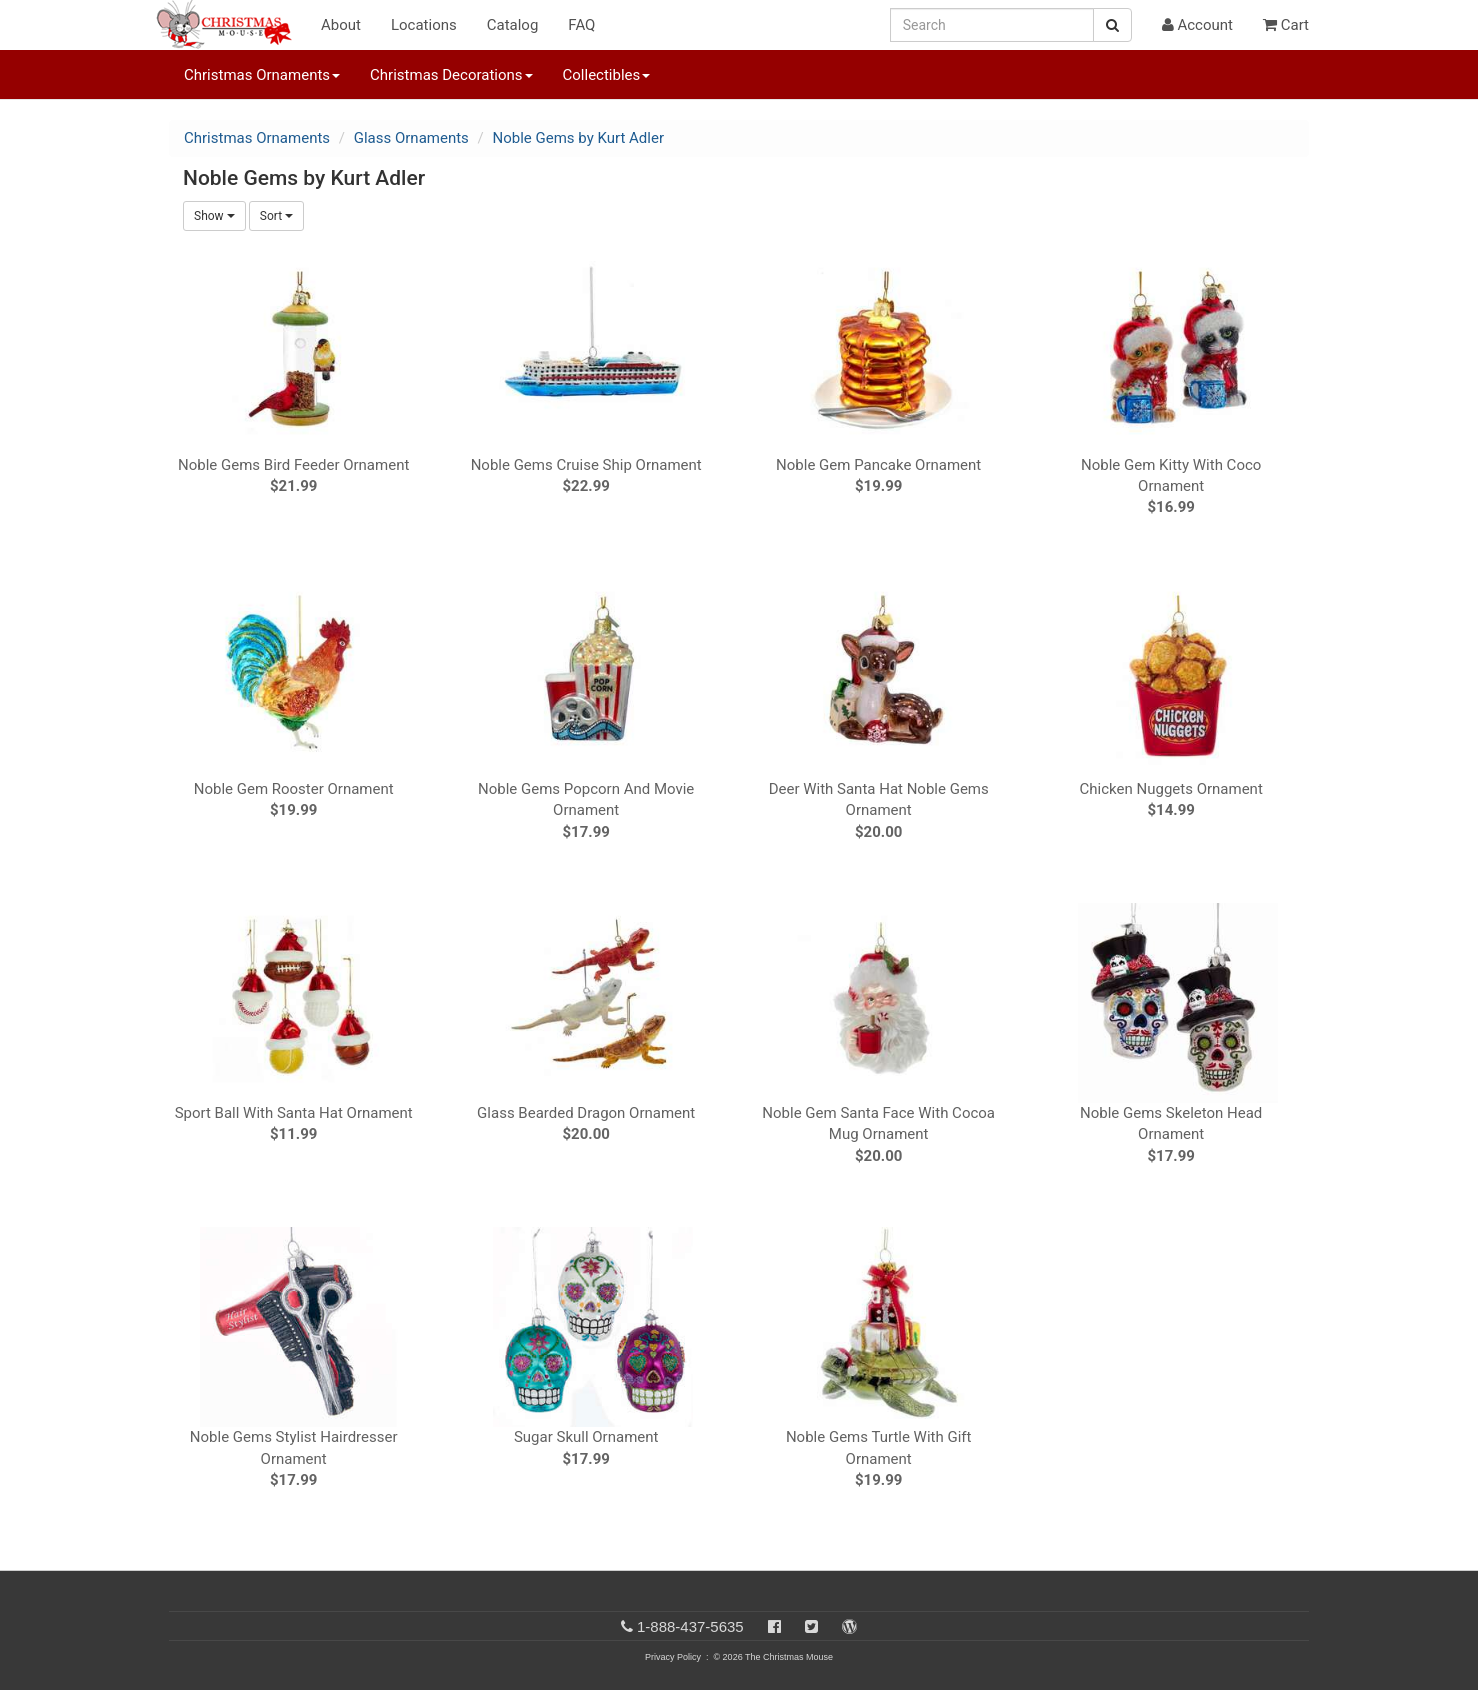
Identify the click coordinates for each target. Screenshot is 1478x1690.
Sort (276, 216)
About (341, 25)
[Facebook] (774, 1626)
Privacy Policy (673, 1657)
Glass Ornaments (411, 138)
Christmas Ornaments (257, 138)
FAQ (581, 25)
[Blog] (849, 1626)
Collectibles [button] (607, 75)
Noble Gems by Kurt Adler (578, 138)
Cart (1286, 25)
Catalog (513, 25)
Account (1197, 25)
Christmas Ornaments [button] (262, 75)
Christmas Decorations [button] (451, 75)
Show (214, 216)
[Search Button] (1112, 25)
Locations (424, 25)
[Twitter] (811, 1626)
